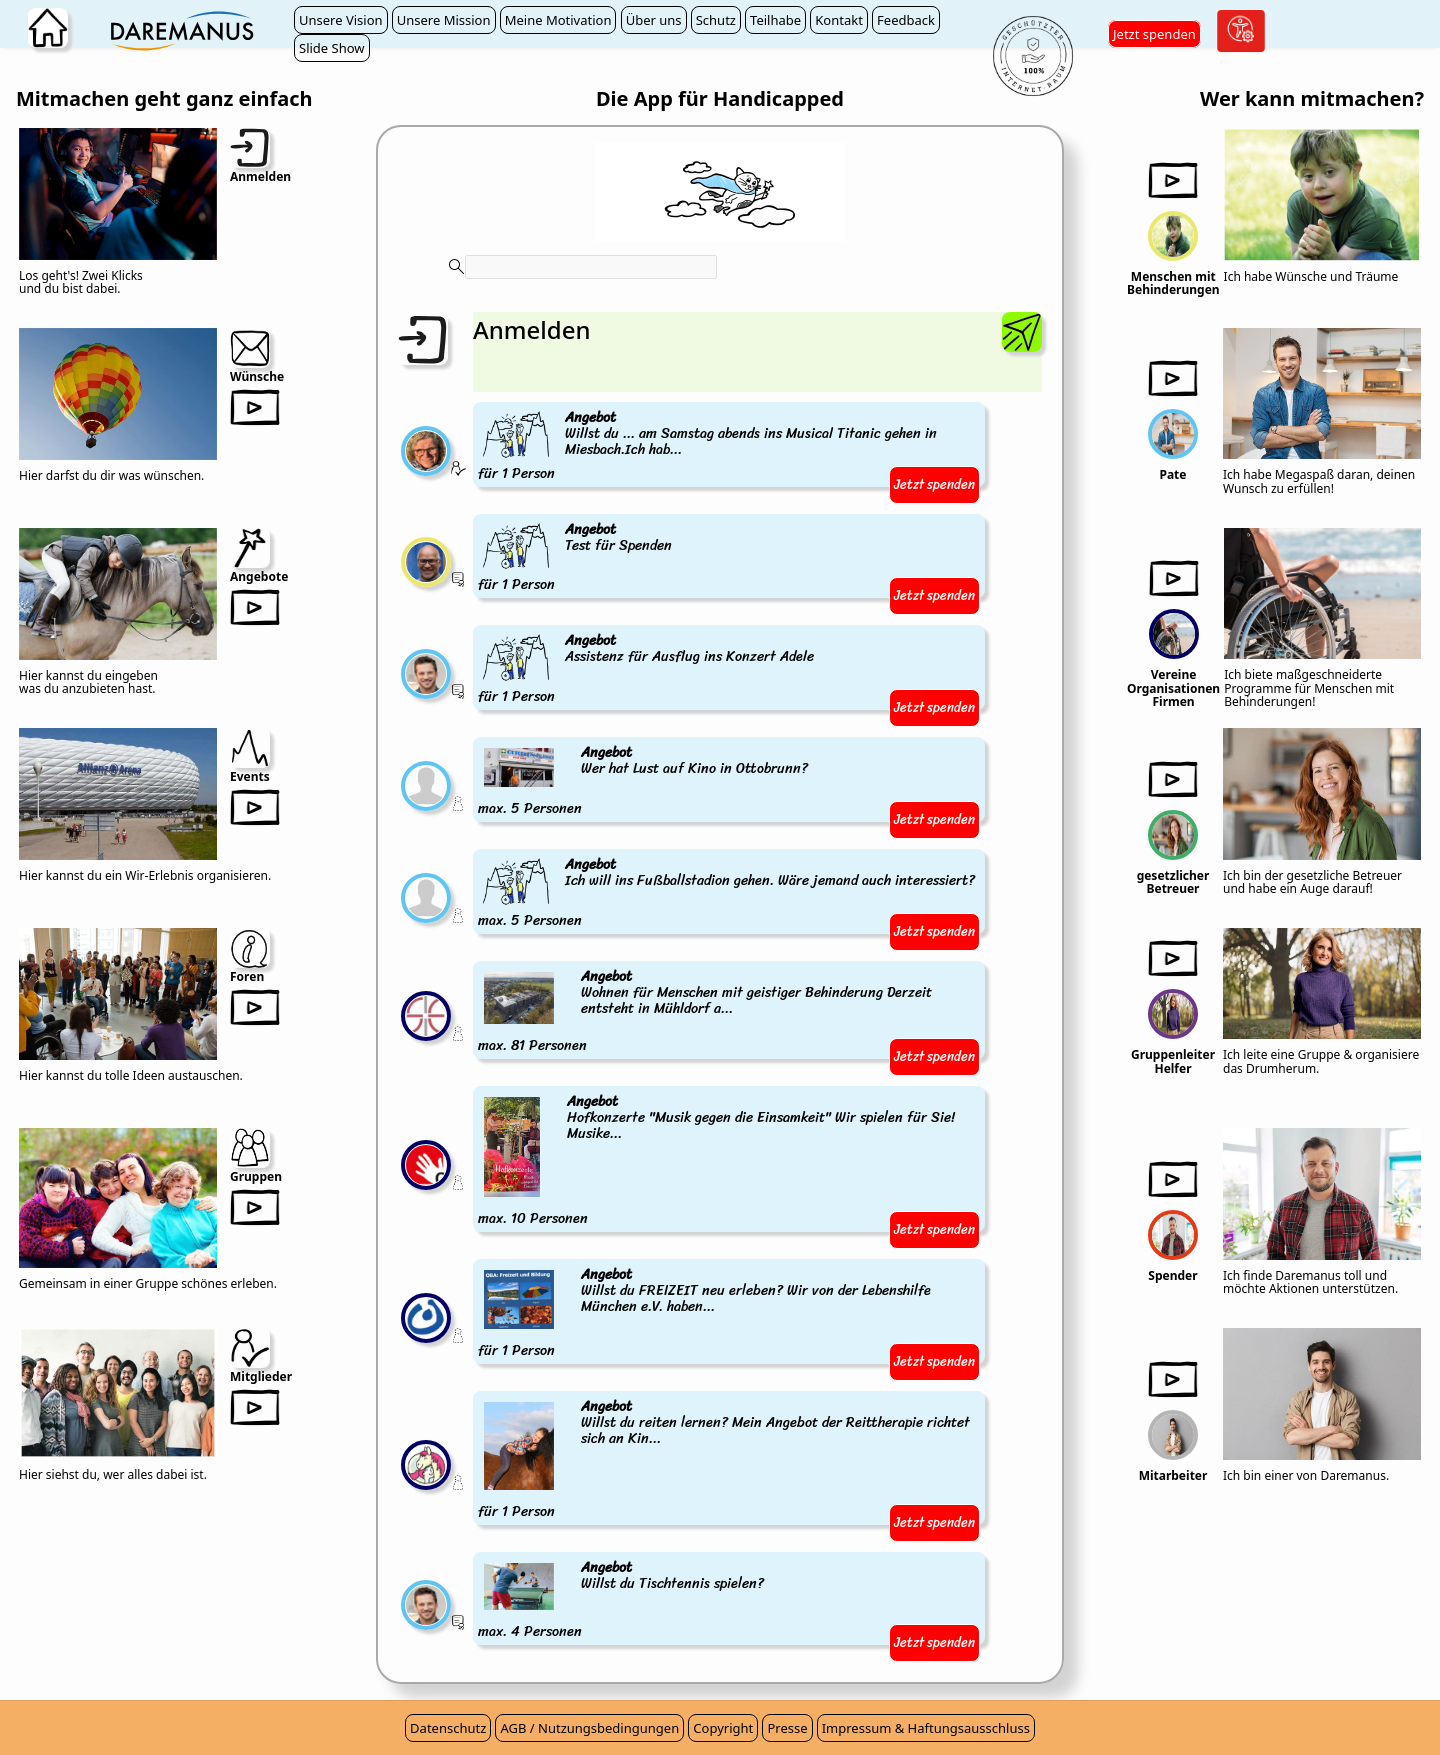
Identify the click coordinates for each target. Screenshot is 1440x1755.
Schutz (716, 20)
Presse (787, 1728)
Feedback (906, 20)
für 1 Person (729, 446)
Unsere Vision (341, 20)
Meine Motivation (558, 20)
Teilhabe (775, 20)
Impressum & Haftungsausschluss (926, 1728)
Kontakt (839, 20)
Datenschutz (448, 1728)
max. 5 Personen (644, 781)
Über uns (654, 20)
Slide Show (332, 48)
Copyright (723, 1728)
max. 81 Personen (729, 1012)
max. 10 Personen (729, 1161)
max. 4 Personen (622, 1600)
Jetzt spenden (1154, 34)
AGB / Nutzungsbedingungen (589, 1728)
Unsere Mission (444, 20)
